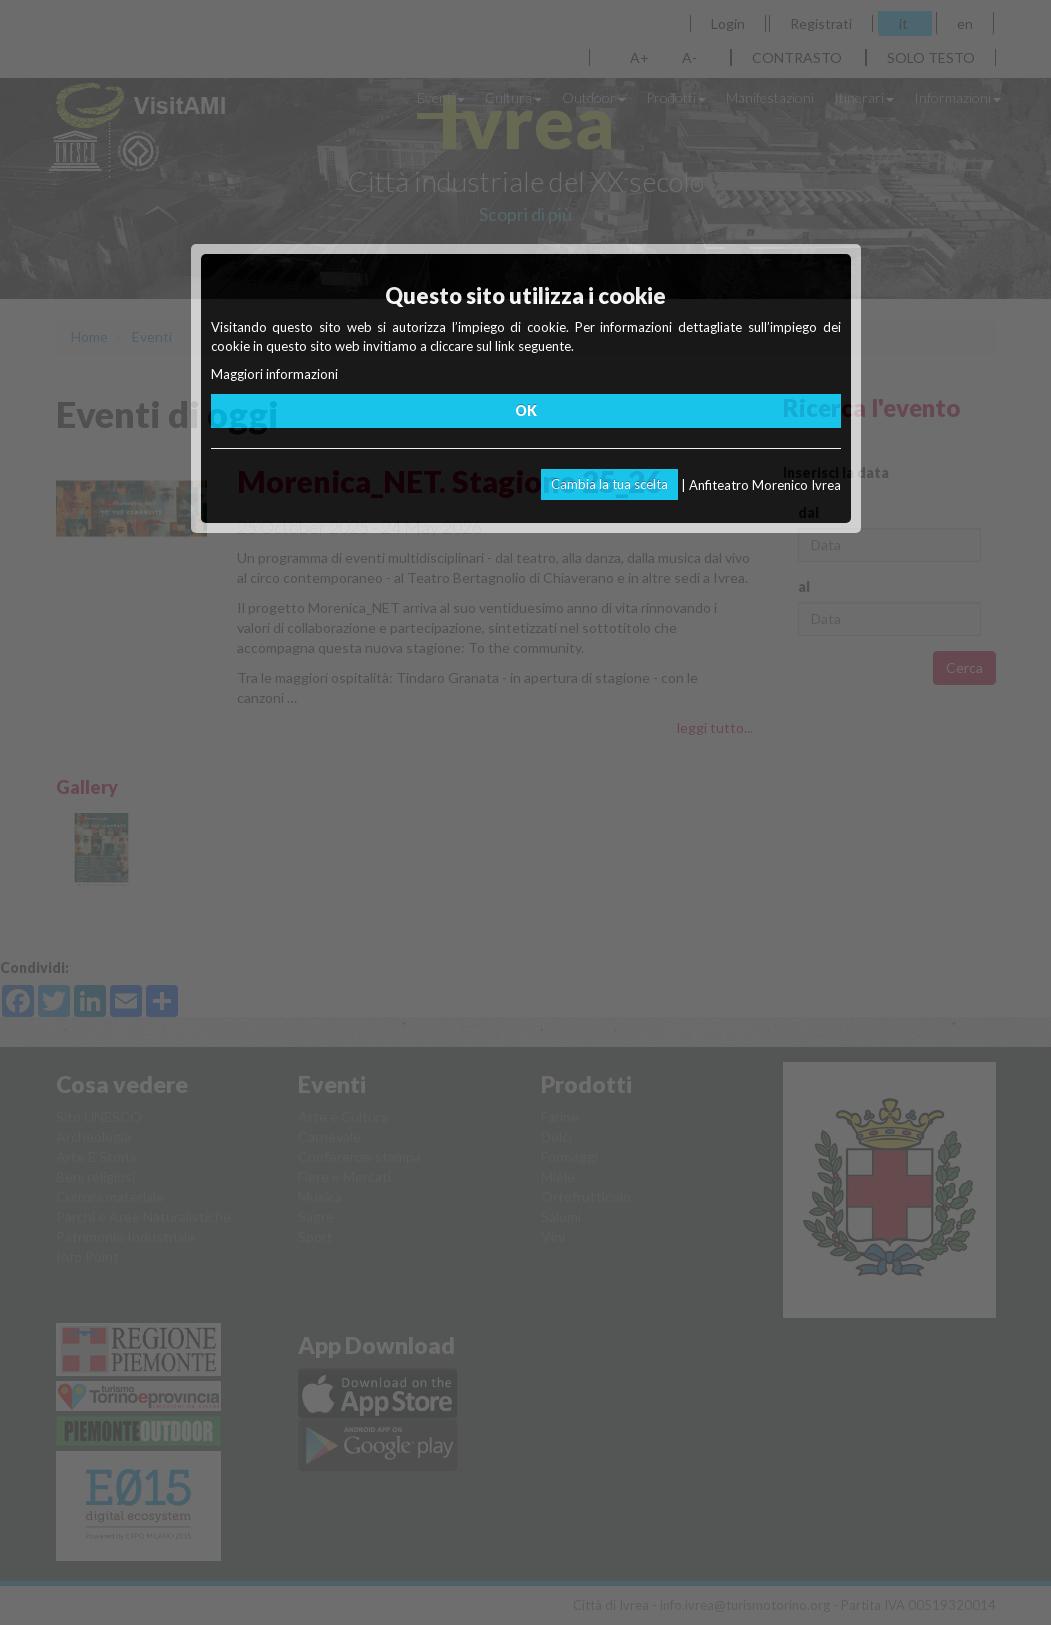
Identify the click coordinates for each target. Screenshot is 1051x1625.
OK (526, 410)
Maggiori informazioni (274, 374)
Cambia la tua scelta (609, 484)
